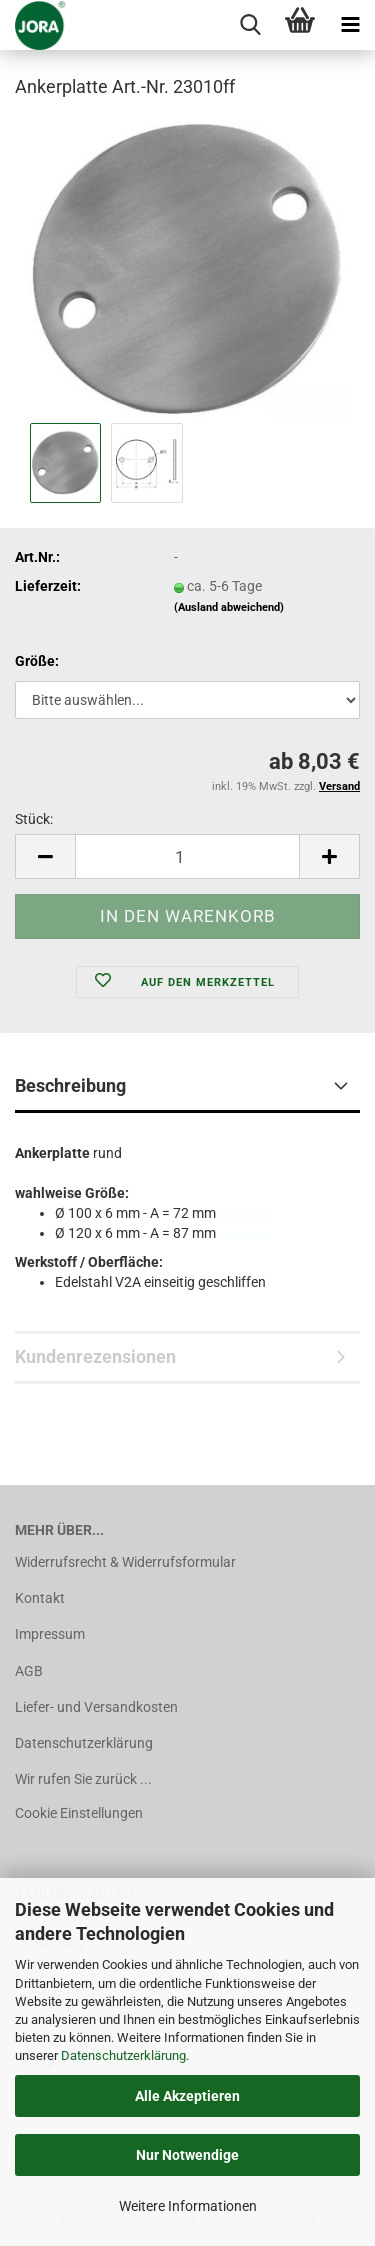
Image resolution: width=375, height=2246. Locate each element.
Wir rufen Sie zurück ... (83, 1779)
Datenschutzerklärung (123, 2055)
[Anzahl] (187, 856)
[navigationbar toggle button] (350, 25)
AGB (29, 1671)
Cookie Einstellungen (79, 1813)
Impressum (50, 1634)
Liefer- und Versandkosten (96, 1707)
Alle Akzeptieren (187, 2096)
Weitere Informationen (188, 2206)
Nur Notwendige (187, 2155)
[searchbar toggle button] (250, 25)
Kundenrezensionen (95, 1356)
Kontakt (40, 1598)
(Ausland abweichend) (229, 607)
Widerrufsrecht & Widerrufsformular (125, 1562)
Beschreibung (70, 1085)
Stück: (34, 819)
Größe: (37, 661)
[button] (45, 856)
